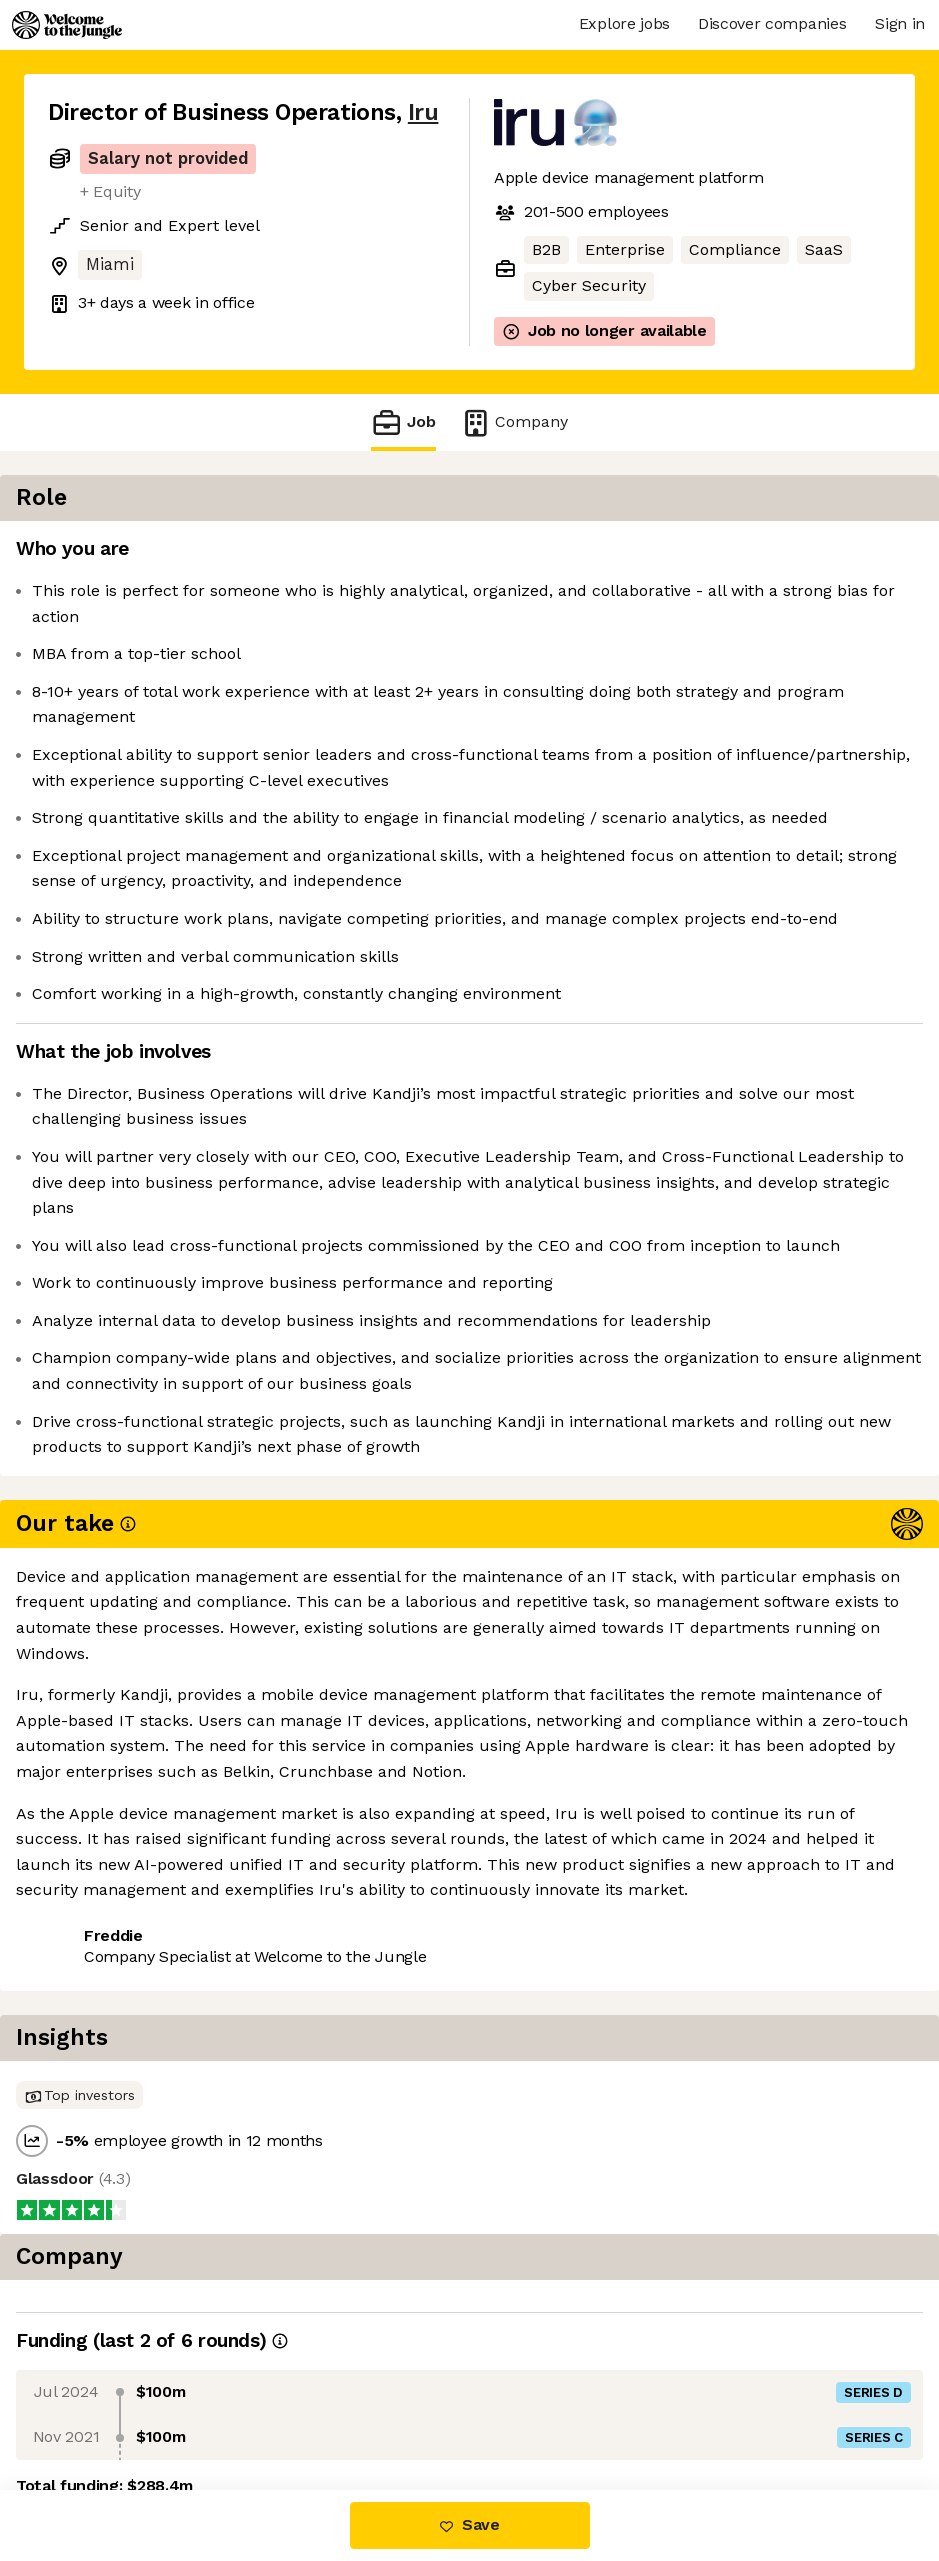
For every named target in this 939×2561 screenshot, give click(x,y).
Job (403, 422)
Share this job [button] (103, 2088)
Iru (423, 112)
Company (514, 422)
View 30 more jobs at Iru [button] (285, 2088)
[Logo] (67, 25)
